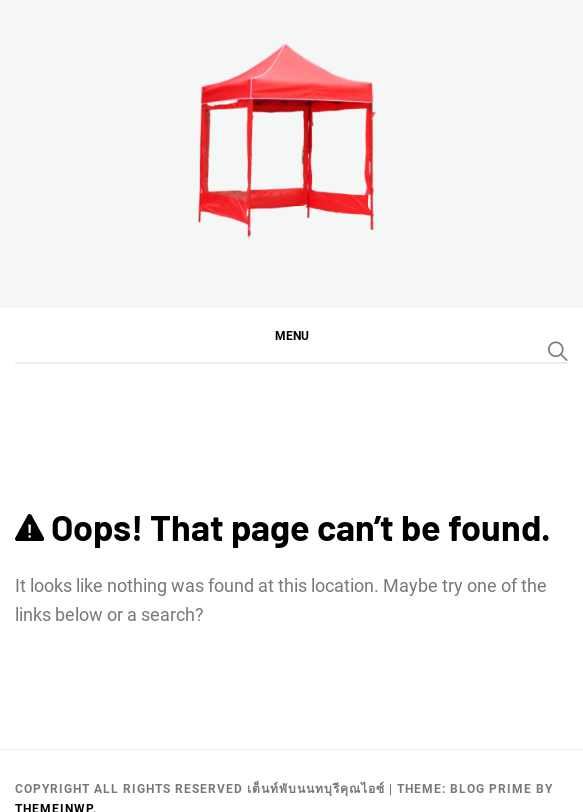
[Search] (558, 351)
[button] (291, 335)
